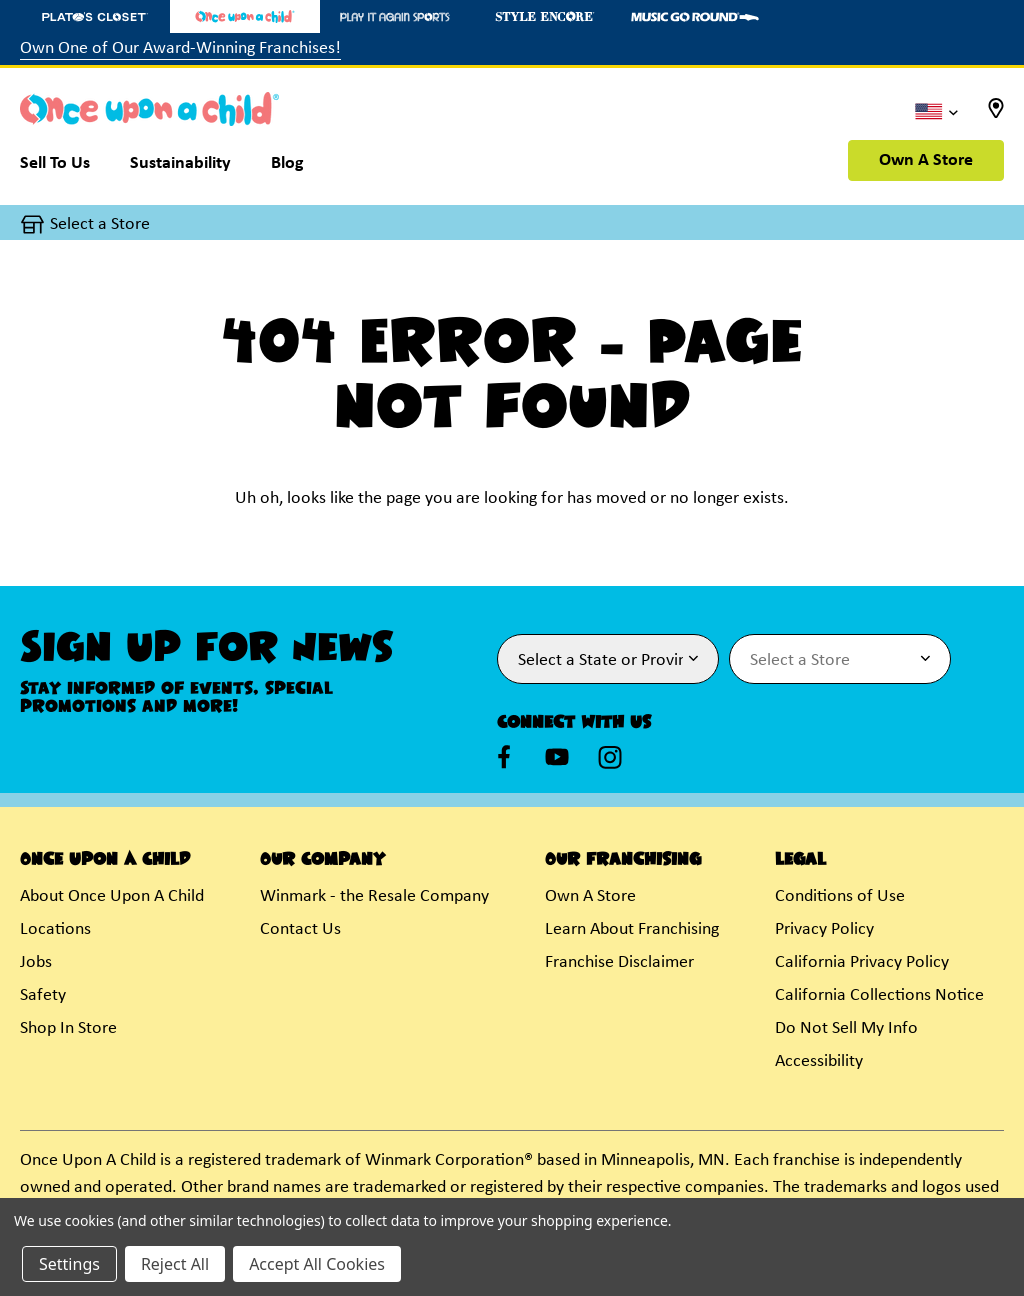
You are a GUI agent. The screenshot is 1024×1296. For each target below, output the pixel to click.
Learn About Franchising (632, 929)
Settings (69, 1264)
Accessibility (819, 1061)
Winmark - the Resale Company (374, 896)
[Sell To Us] (65, 168)
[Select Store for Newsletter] (840, 659)
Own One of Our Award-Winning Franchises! (180, 48)
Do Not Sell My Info (846, 1028)
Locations (55, 929)
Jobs (36, 962)
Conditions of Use (840, 896)
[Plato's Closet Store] (95, 16)
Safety (43, 995)
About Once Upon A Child (112, 896)
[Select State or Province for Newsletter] (608, 659)
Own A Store (926, 160)
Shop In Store (68, 1028)
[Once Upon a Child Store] (245, 16)
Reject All (175, 1264)
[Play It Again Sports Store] (395, 16)
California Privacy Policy (862, 962)
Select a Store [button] (100, 224)
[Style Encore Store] (545, 16)
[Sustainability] (180, 168)
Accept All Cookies (317, 1264)
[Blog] (287, 168)
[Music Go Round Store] (695, 16)
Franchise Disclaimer (619, 962)
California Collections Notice (879, 995)
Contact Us (300, 929)
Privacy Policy (824, 929)
